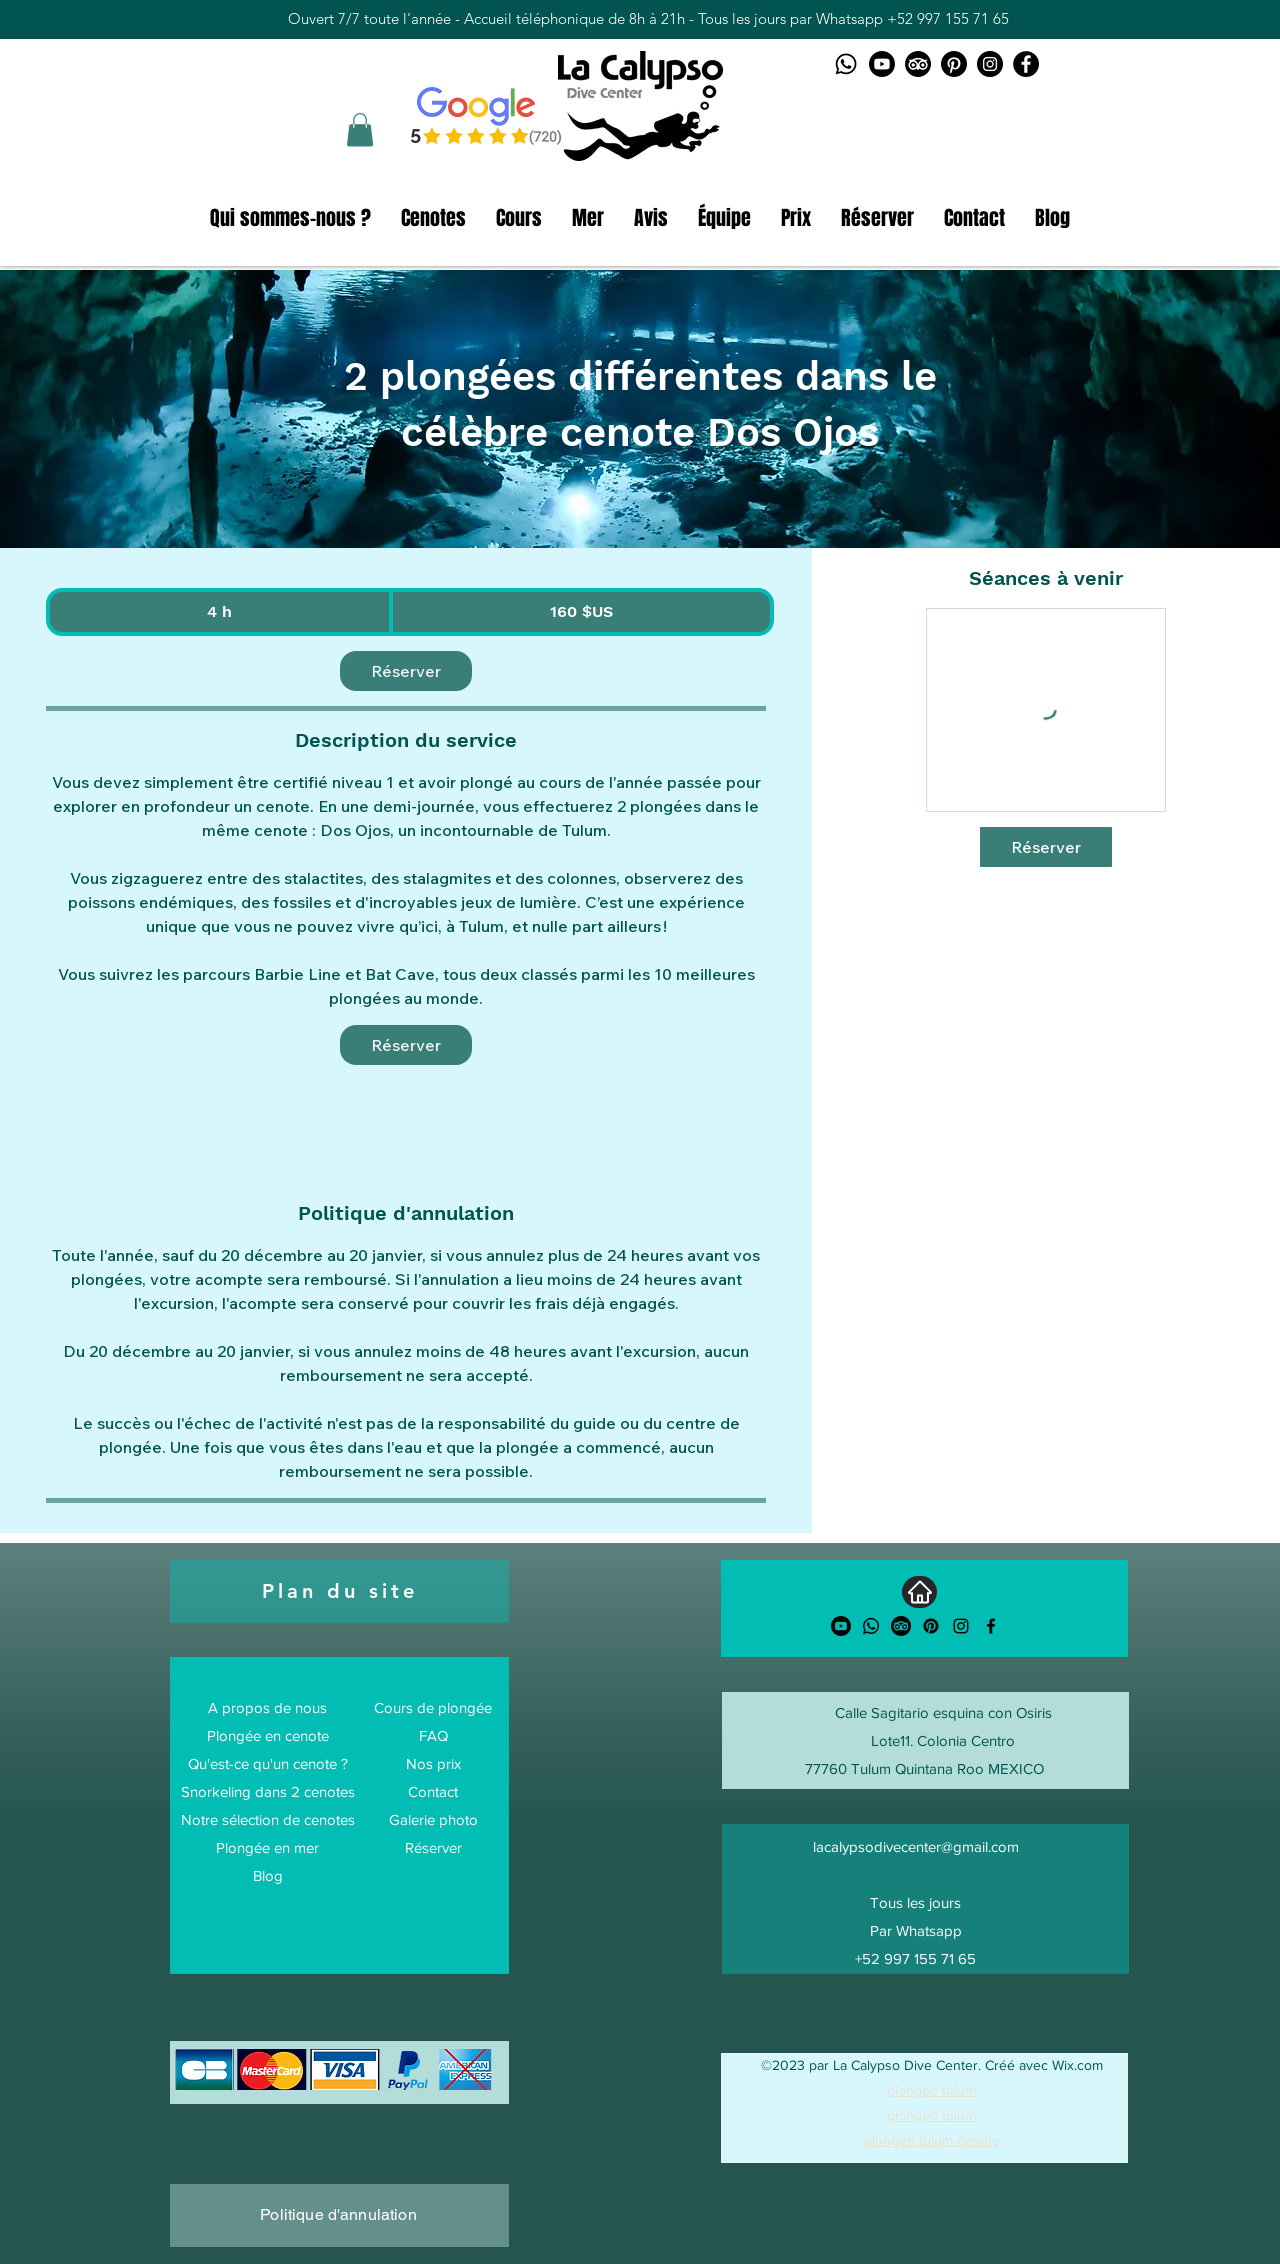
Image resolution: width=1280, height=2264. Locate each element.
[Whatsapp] (871, 1626)
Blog (268, 1875)
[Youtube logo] (882, 64)
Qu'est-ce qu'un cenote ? (268, 1763)
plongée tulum (931, 2090)
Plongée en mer (267, 1847)
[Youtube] (841, 1626)
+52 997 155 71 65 (948, 18)
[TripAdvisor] (901, 1626)
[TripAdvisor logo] (918, 64)
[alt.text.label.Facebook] (991, 1626)
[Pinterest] (931, 1626)
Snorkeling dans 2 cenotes (268, 1791)
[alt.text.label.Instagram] (961, 1626)
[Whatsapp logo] (846, 64)
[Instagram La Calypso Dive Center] (990, 64)
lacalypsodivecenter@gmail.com (916, 1846)
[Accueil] (919, 1592)
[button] (360, 129)
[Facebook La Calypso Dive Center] (1026, 64)
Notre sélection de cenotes (268, 1819)
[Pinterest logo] (954, 64)
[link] (406, 671)
